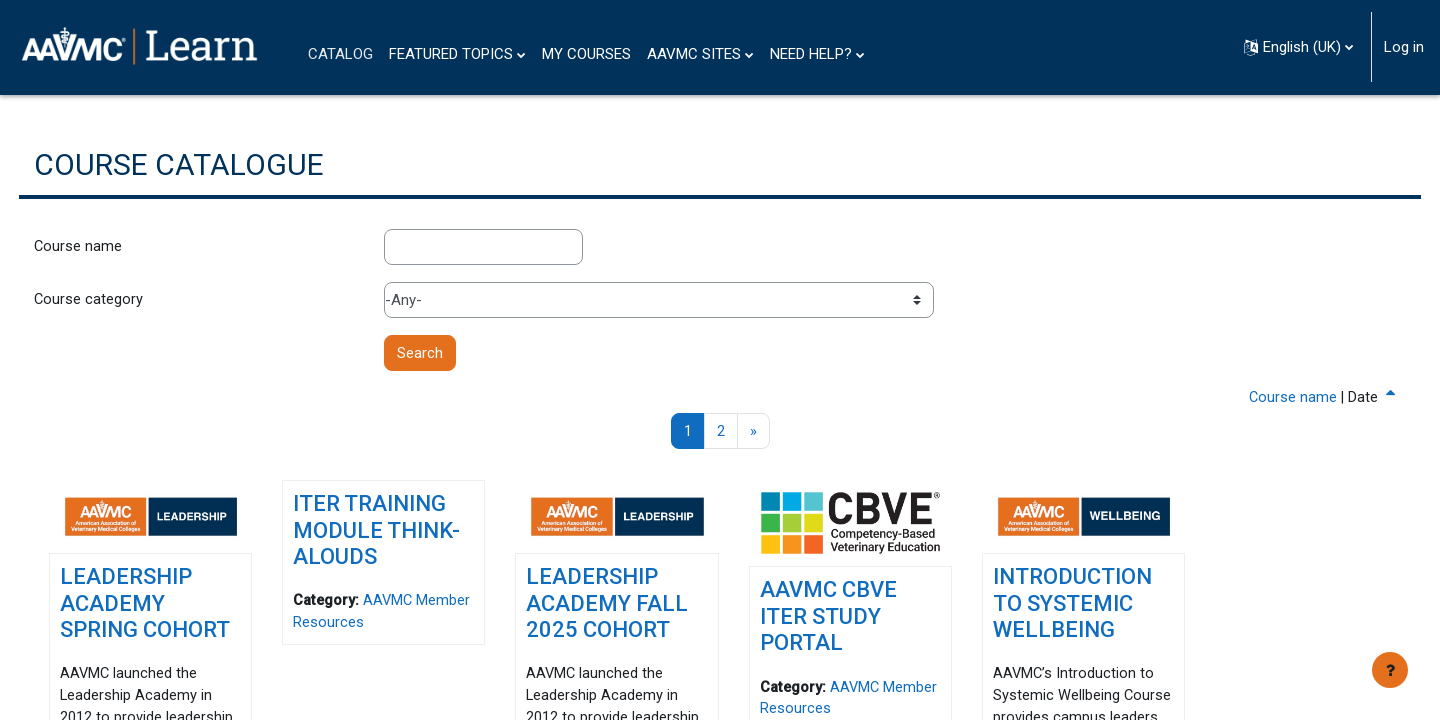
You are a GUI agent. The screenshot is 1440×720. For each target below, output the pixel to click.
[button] (1298, 47)
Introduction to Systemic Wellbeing (1059, 602)
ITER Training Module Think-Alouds (401, 534)
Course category (126, 301)
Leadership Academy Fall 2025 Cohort (619, 602)
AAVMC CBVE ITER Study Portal (827, 614)
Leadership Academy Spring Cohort (163, 615)
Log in (1404, 47)
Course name (115, 248)
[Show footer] (1390, 670)
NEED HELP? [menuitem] (811, 54)
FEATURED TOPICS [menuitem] (451, 54)
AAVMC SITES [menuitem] (694, 54)
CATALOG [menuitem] (340, 54)
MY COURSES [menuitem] (586, 54)
